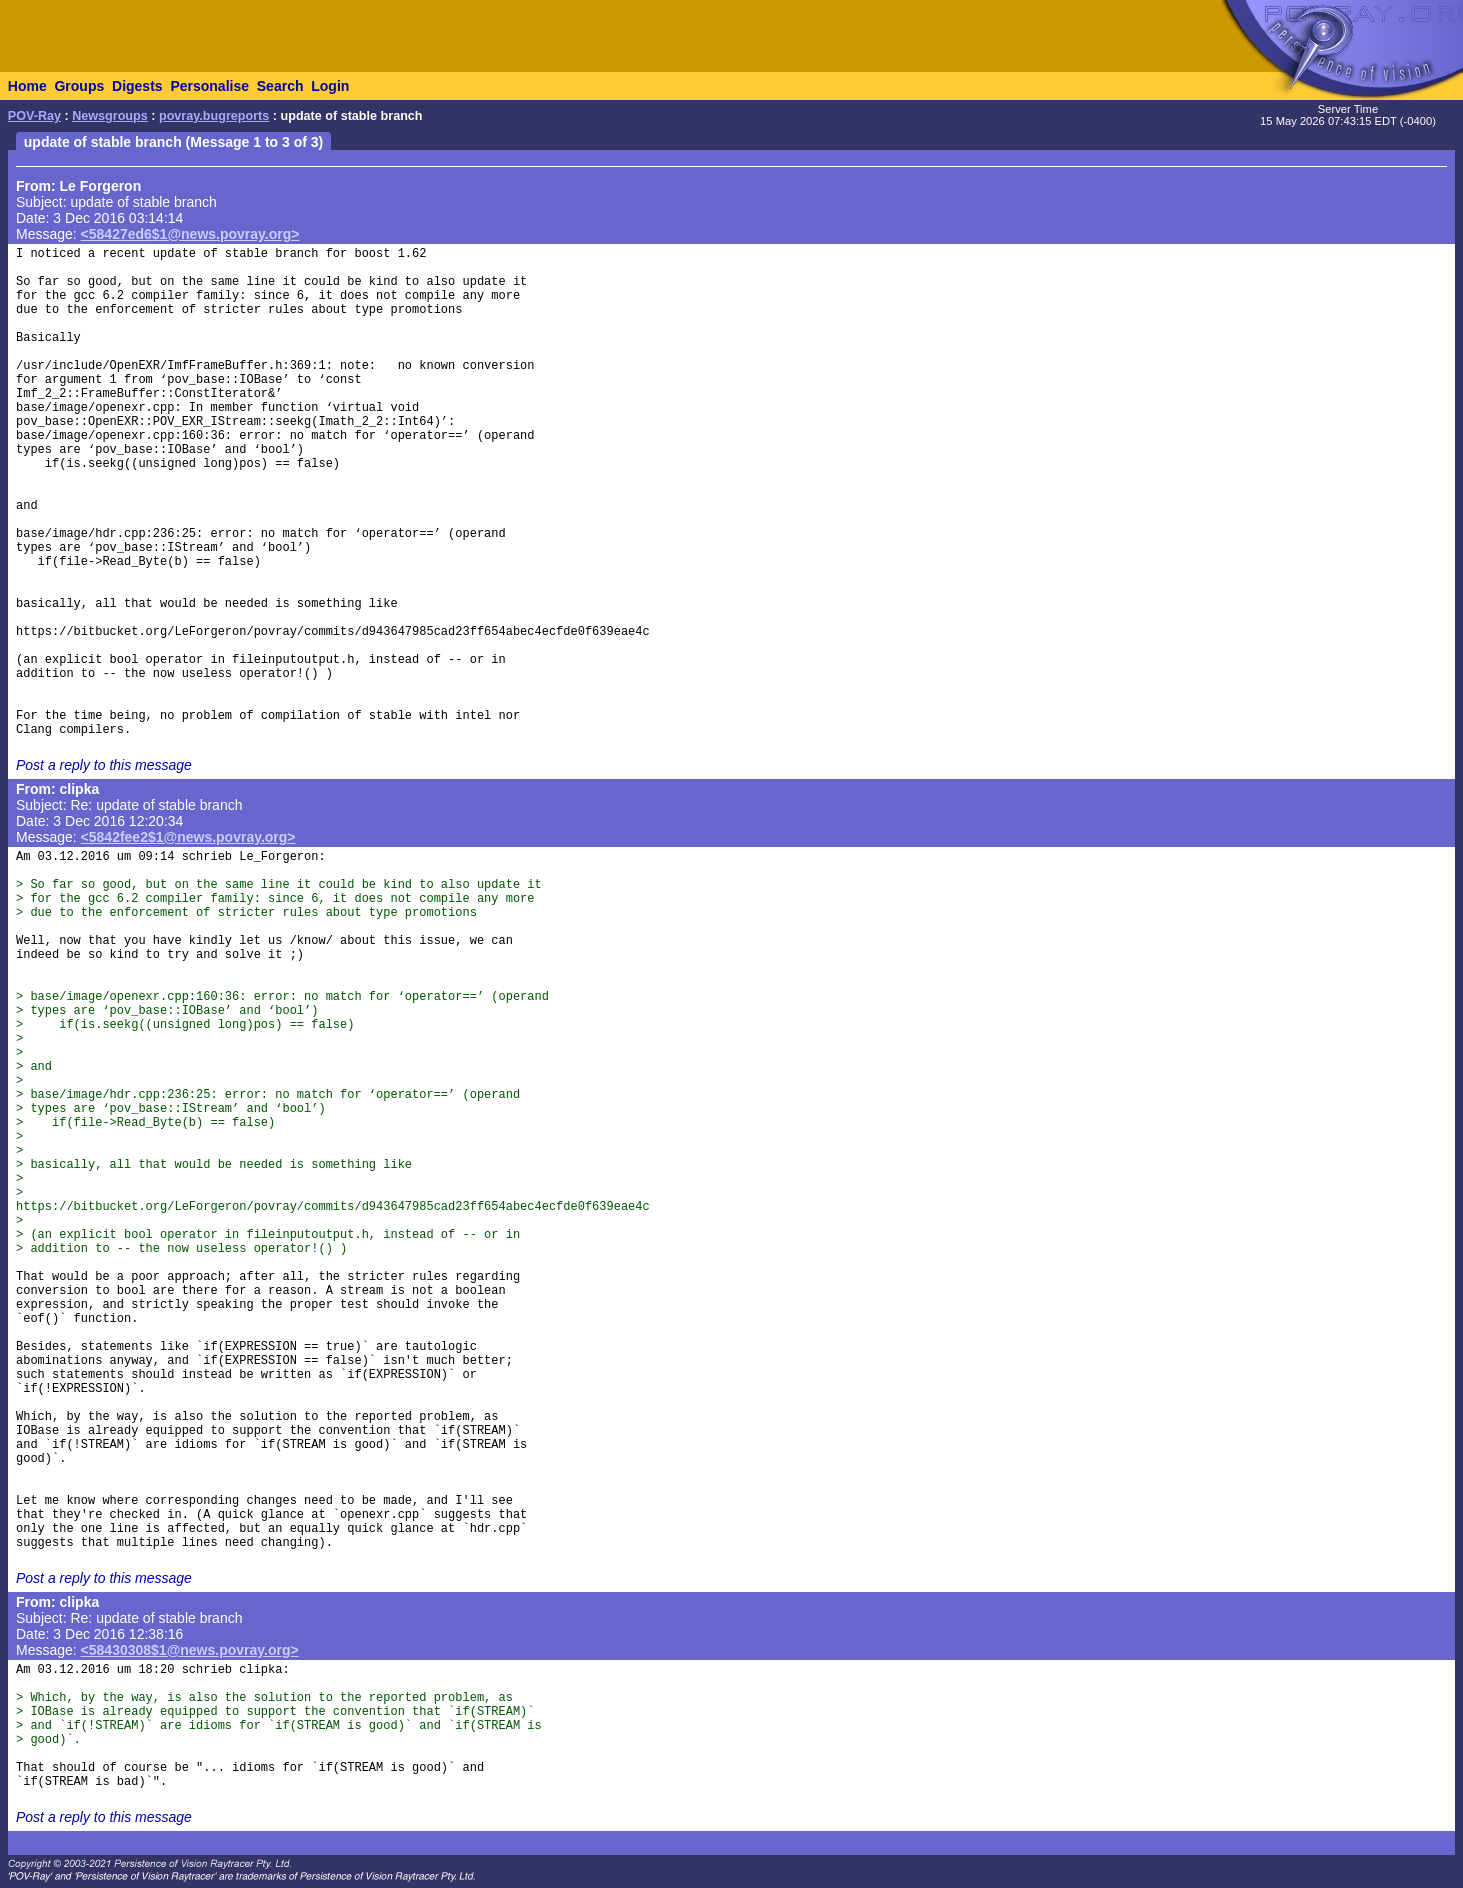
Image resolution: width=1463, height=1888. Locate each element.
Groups (79, 86)
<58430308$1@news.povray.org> (190, 1650)
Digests (137, 86)
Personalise (209, 86)
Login (330, 86)
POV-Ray (34, 116)
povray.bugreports (214, 116)
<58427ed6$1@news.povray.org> (190, 234)
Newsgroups (110, 116)
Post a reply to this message (104, 765)
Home (27, 86)
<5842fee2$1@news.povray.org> (188, 837)
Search (280, 86)
